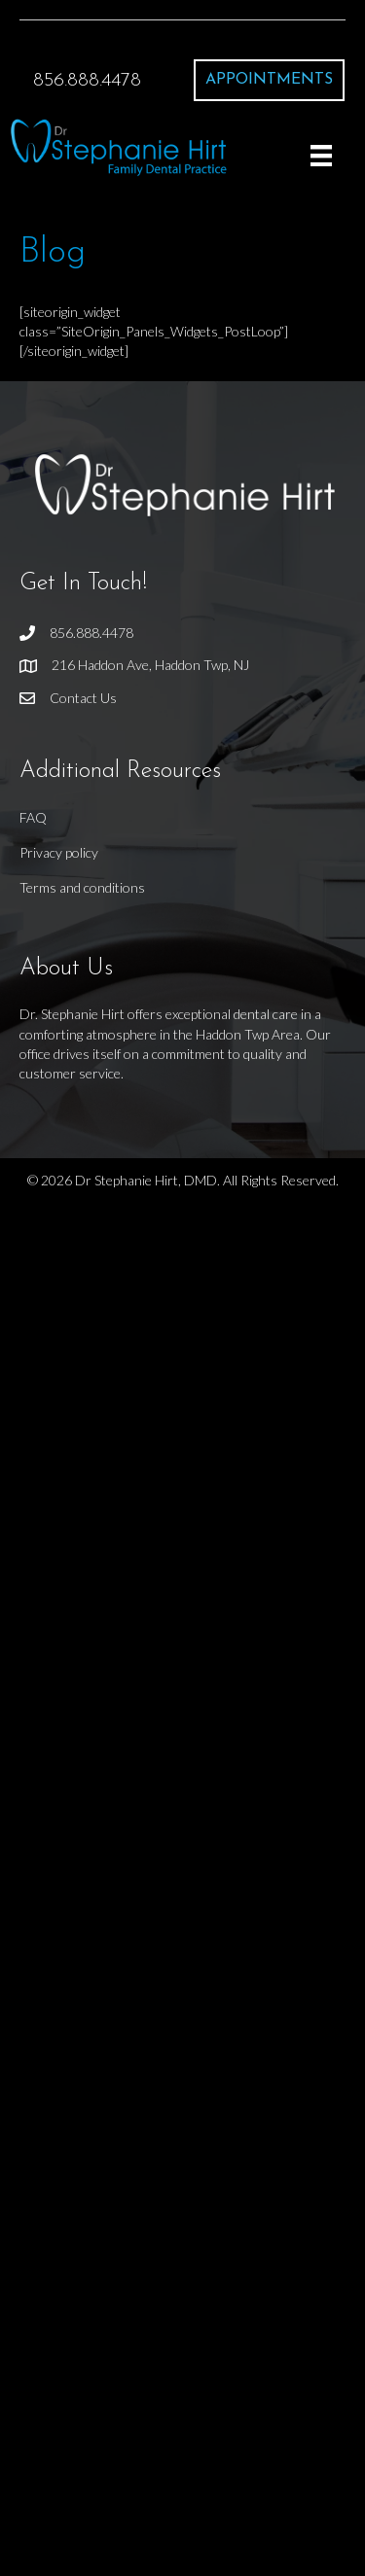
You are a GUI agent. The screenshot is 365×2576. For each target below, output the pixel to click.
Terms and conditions (82, 887)
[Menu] (321, 155)
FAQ (33, 817)
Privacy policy (58, 852)
